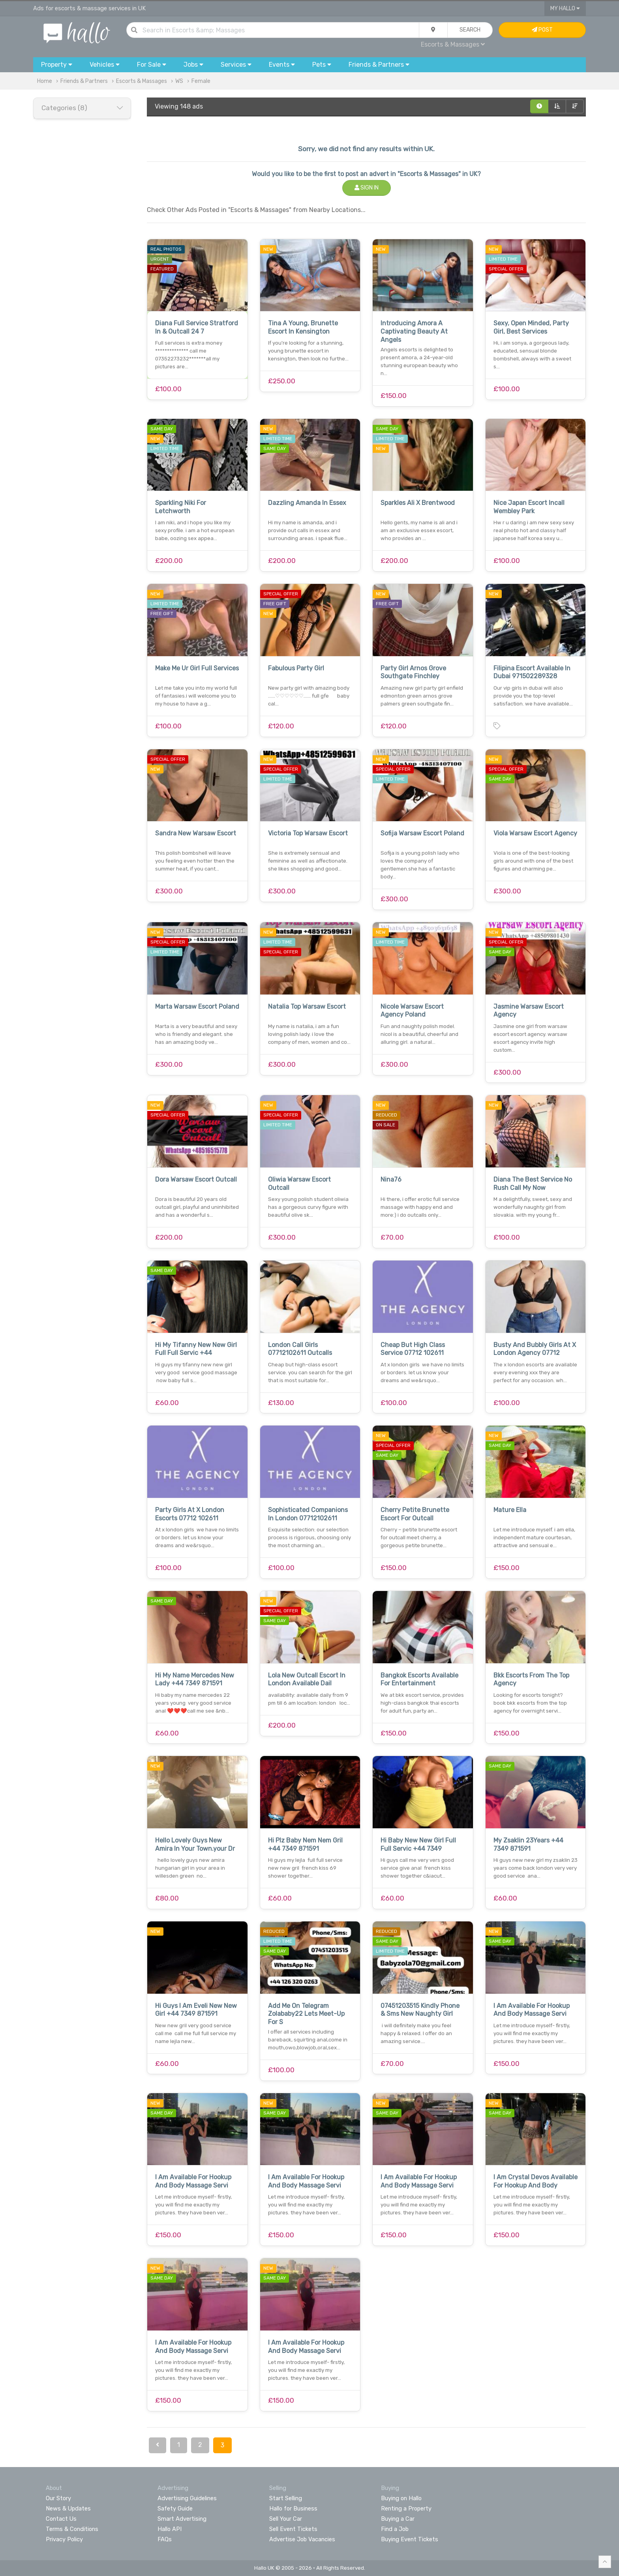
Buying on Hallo (401, 2498)
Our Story (58, 2498)
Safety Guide (175, 2508)
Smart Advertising (182, 2518)
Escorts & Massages (453, 44)
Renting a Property (406, 2508)
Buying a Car (398, 2518)
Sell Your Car (285, 2518)
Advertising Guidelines (187, 2498)
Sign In (367, 187)
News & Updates (68, 2508)
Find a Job (395, 2529)
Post (542, 29)
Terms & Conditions (72, 2529)
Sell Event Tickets (293, 2529)
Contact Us (61, 2518)
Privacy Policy (64, 2539)
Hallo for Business (293, 2508)
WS (179, 81)
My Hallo (565, 8)
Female (200, 81)
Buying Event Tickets (409, 2539)
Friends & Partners (84, 81)
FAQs (165, 2539)
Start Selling (285, 2498)
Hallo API (170, 2529)
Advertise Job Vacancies (302, 2539)
